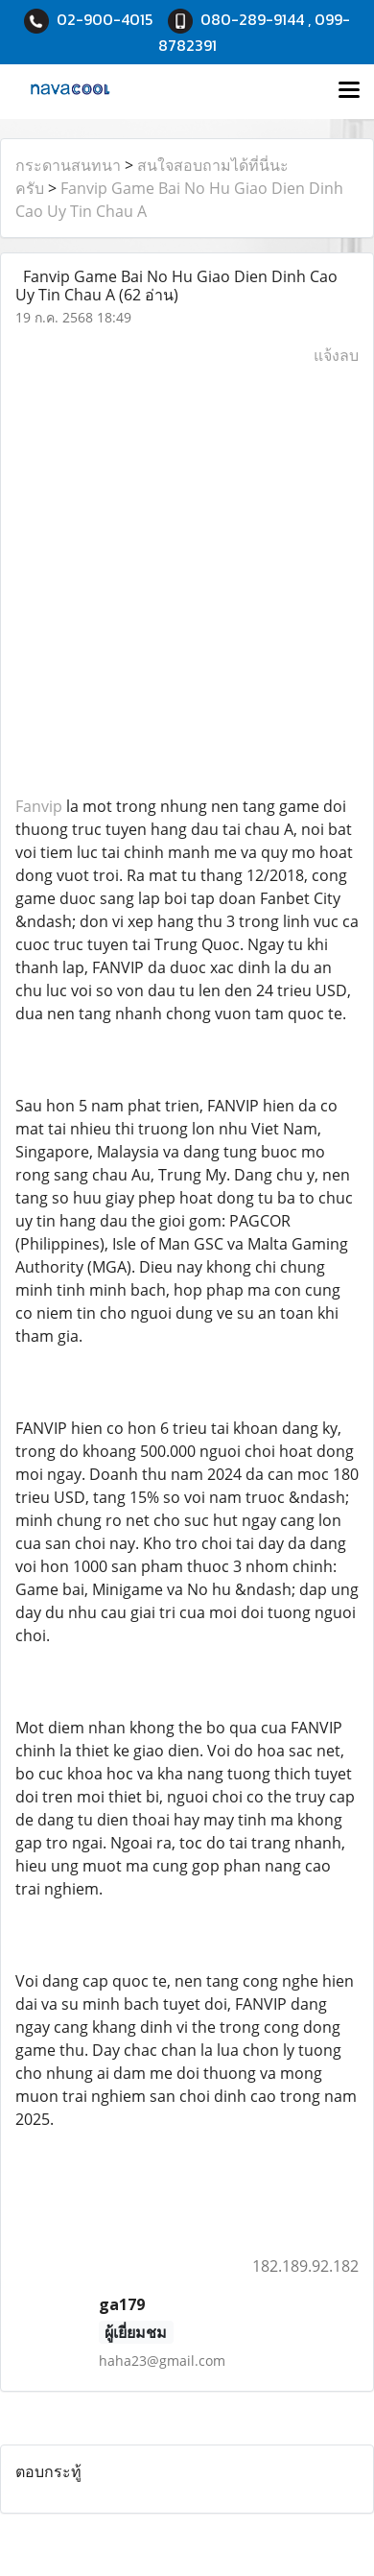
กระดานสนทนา (68, 165)
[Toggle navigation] (349, 91)
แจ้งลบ (336, 355)
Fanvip (38, 806)
